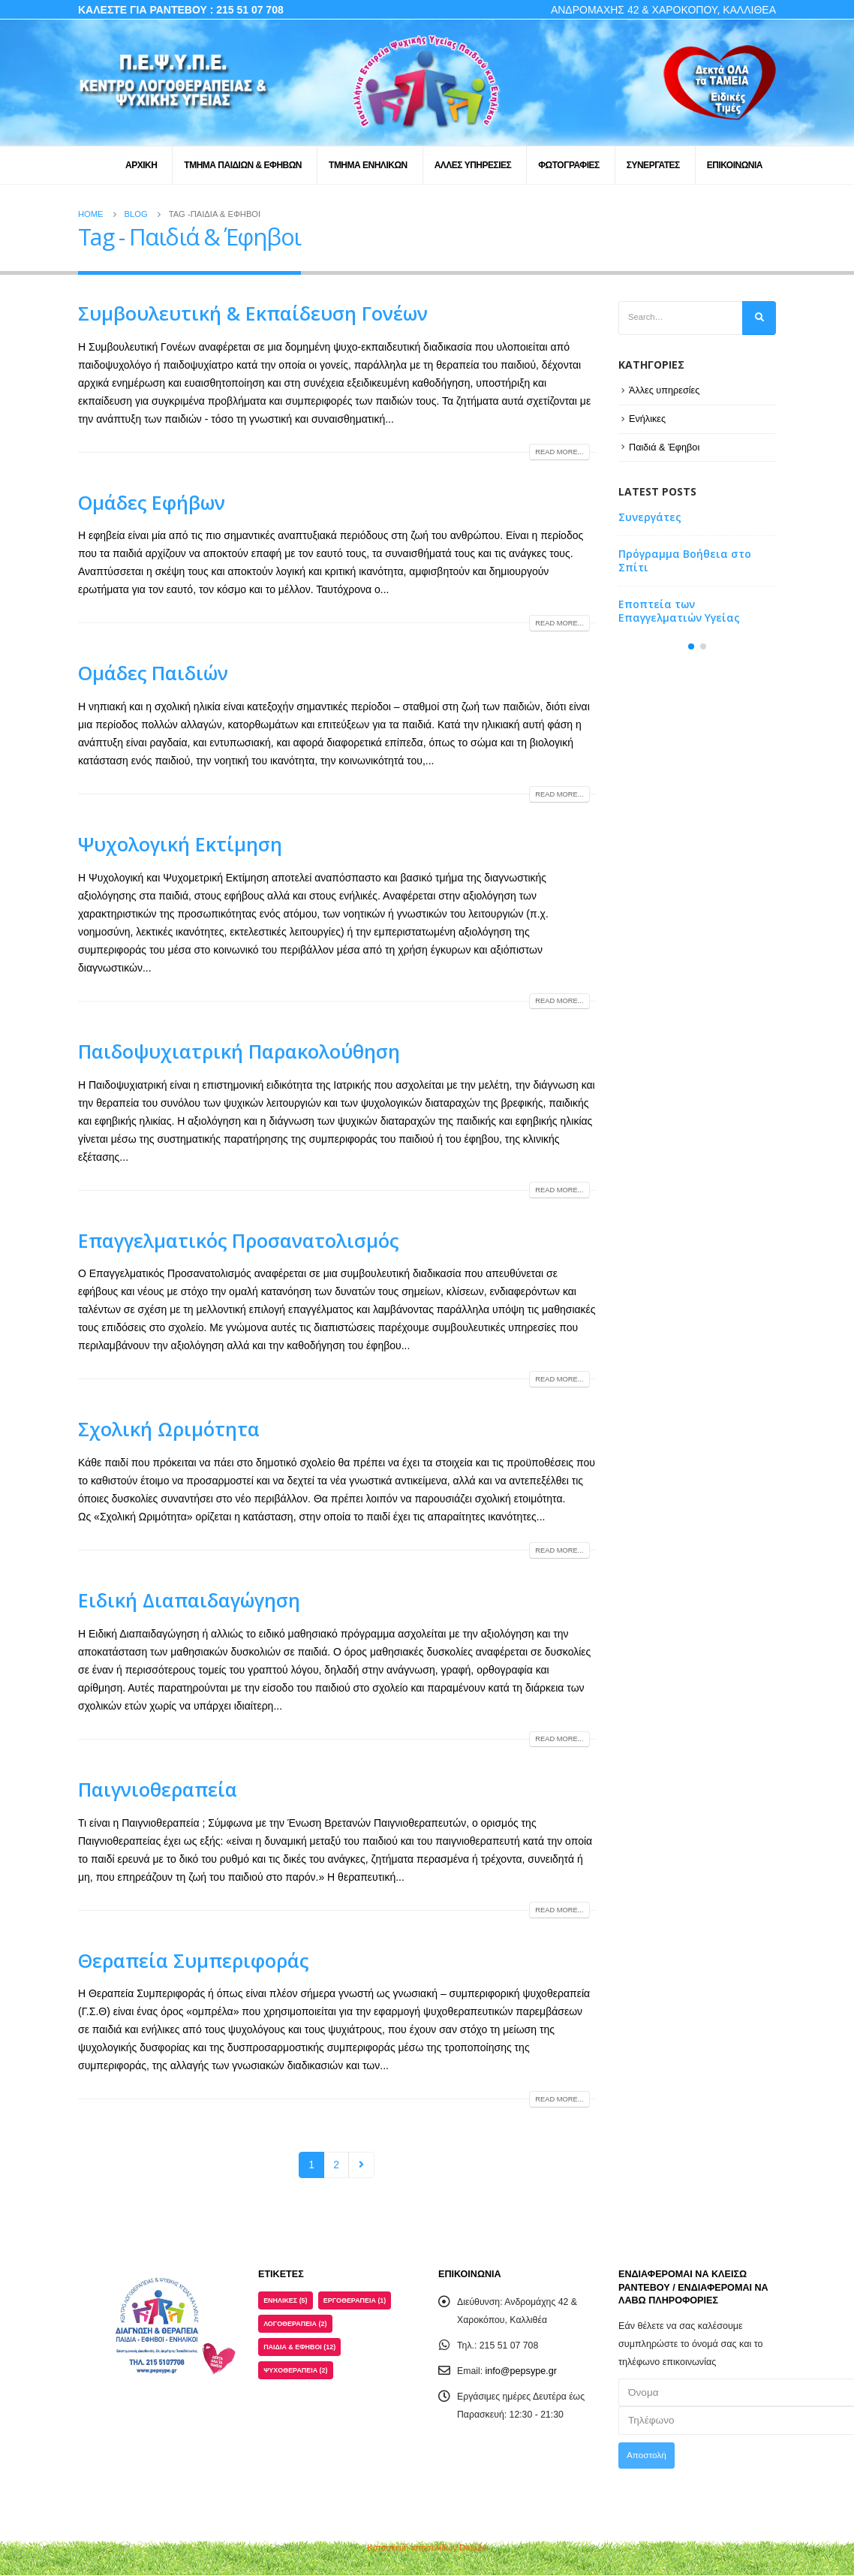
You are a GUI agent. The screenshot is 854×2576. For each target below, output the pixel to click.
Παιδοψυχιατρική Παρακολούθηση (239, 1051)
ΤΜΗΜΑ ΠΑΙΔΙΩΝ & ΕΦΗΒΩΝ (243, 165)
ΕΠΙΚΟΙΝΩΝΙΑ (734, 165)
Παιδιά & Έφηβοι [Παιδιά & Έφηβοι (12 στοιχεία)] (302, 2350)
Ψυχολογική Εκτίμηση (180, 844)
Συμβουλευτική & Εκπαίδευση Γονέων (253, 313)
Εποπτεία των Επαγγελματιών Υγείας (679, 612)
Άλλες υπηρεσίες (665, 391)
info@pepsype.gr (522, 2371)
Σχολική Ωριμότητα (169, 1429)
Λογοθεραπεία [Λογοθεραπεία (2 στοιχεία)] (297, 2325)
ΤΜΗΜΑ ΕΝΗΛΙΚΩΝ (368, 165)
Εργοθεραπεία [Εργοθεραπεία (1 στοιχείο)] (360, 2301)
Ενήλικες (647, 420)
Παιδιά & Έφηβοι (665, 447)
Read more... (557, 452)
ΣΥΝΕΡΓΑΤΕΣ (653, 165)
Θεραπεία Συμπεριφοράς (193, 1960)
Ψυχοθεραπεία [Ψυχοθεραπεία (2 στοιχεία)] (298, 2375)
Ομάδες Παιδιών (153, 672)
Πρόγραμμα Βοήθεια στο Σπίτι (684, 562)
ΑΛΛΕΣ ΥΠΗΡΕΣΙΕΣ (473, 165)
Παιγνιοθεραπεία (157, 1789)
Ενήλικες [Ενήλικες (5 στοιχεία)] (287, 2301)
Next (361, 2165)
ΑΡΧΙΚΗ (141, 165)
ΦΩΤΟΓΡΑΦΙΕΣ (568, 165)
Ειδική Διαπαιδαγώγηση (189, 1600)
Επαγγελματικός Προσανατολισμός (238, 1240)
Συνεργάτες (649, 518)
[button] (691, 651)
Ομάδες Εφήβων (151, 502)
